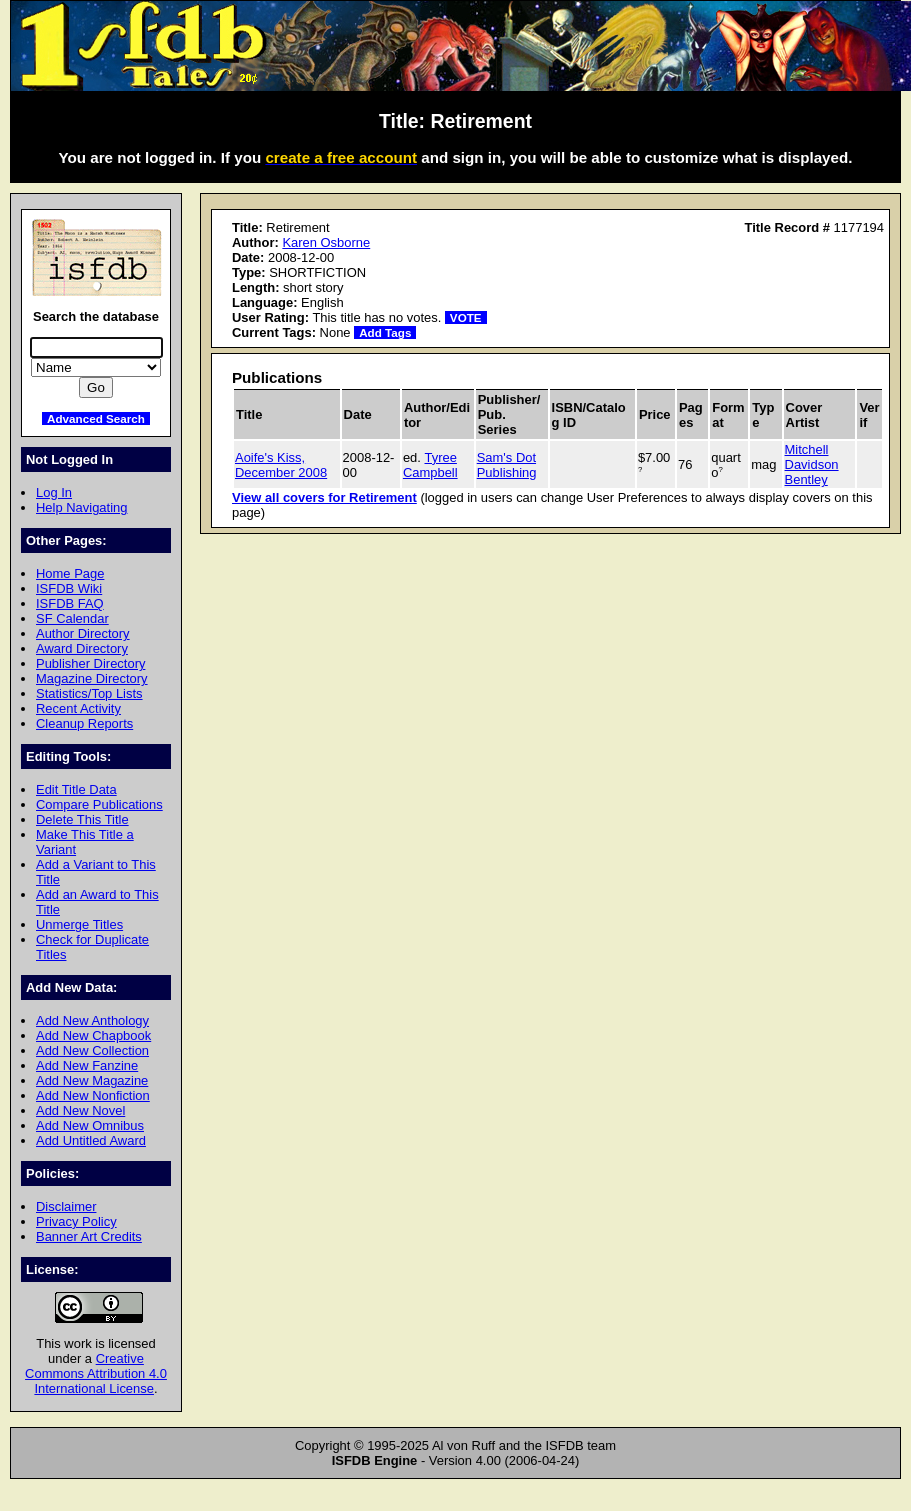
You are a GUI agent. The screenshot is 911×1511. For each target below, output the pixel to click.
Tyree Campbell (430, 465)
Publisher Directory (90, 663)
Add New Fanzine (87, 1065)
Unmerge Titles (79, 924)
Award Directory (82, 648)
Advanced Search (96, 418)
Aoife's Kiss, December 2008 (281, 465)
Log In (54, 492)
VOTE (466, 317)
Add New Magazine (92, 1080)
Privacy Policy (76, 1221)
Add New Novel (80, 1110)
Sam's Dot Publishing (507, 465)
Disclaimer (66, 1206)
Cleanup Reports (84, 723)
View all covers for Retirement (324, 497)
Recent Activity (78, 708)
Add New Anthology (92, 1020)
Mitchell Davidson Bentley (812, 464)
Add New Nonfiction (93, 1095)
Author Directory (83, 633)
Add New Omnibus (90, 1125)
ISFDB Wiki (69, 588)
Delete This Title (82, 819)
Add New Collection (92, 1050)
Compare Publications (99, 804)
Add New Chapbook (93, 1035)
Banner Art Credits (89, 1236)
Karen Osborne (326, 242)
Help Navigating (81, 507)
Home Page (70, 573)
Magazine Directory (92, 678)
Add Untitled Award (91, 1140)
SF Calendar (72, 618)
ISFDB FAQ (70, 603)
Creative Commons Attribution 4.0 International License (96, 1373)
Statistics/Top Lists (89, 693)
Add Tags (385, 332)
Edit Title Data (76, 789)
